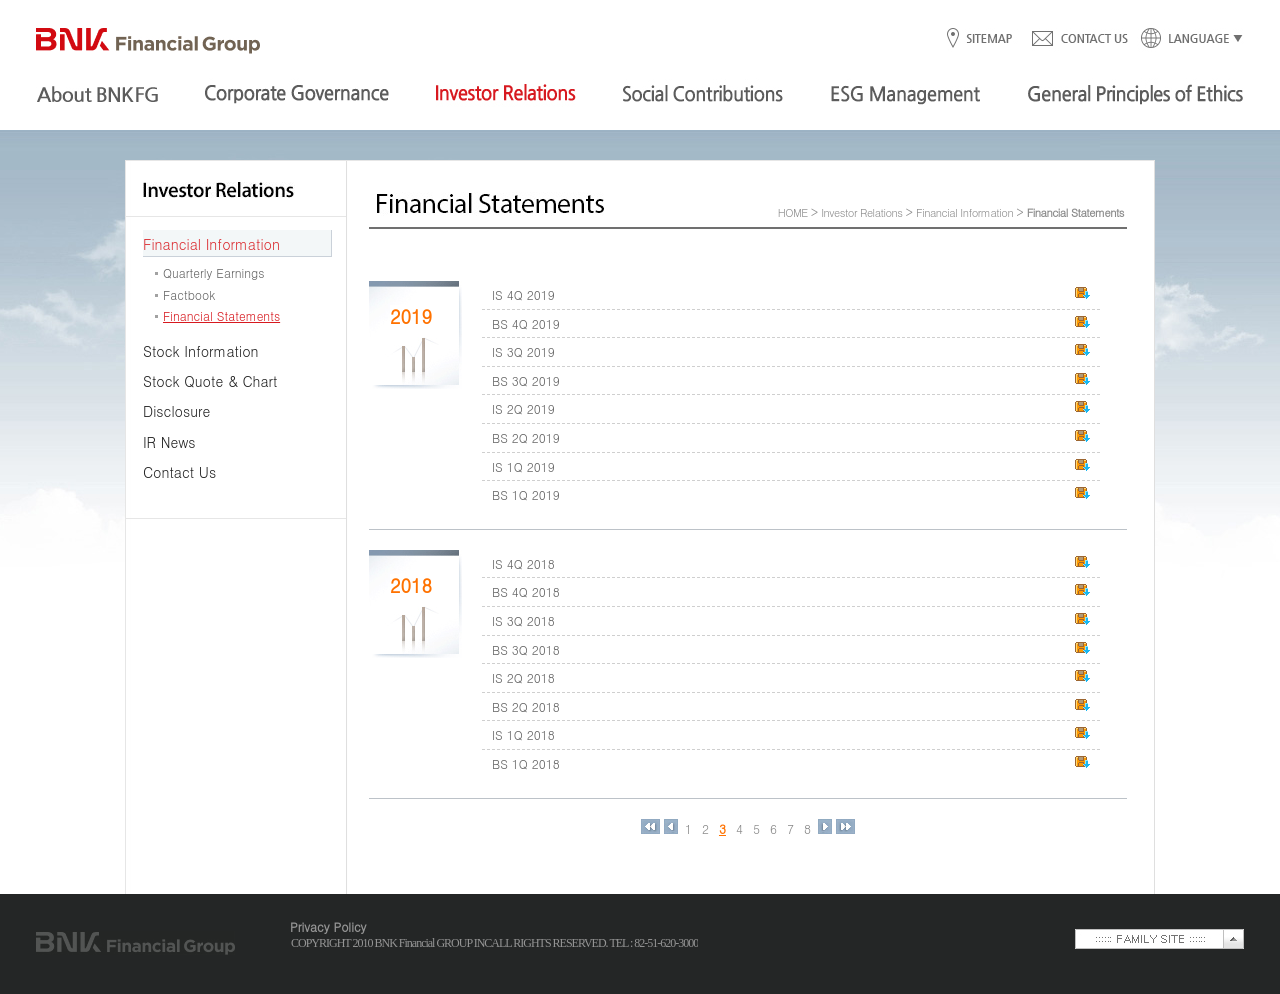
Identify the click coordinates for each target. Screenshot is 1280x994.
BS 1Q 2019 (526, 494)
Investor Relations (861, 212)
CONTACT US (1079, 39)
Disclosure (176, 411)
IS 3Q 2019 (523, 351)
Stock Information (201, 351)
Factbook (189, 294)
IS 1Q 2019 (523, 466)
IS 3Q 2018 (523, 620)
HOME (793, 212)
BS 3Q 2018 (526, 649)
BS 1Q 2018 (526, 763)
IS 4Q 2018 (523, 563)
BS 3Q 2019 (526, 380)
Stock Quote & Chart (210, 381)
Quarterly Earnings (213, 272)
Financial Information (211, 244)
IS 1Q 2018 (523, 734)
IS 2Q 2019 (523, 408)
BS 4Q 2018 (526, 591)
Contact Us (179, 472)
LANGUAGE (1186, 39)
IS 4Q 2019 (523, 294)
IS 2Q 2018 (523, 677)
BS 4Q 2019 (526, 323)
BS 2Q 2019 (526, 437)
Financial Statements (221, 315)
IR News (169, 442)
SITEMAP (988, 39)
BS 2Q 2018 (526, 706)
